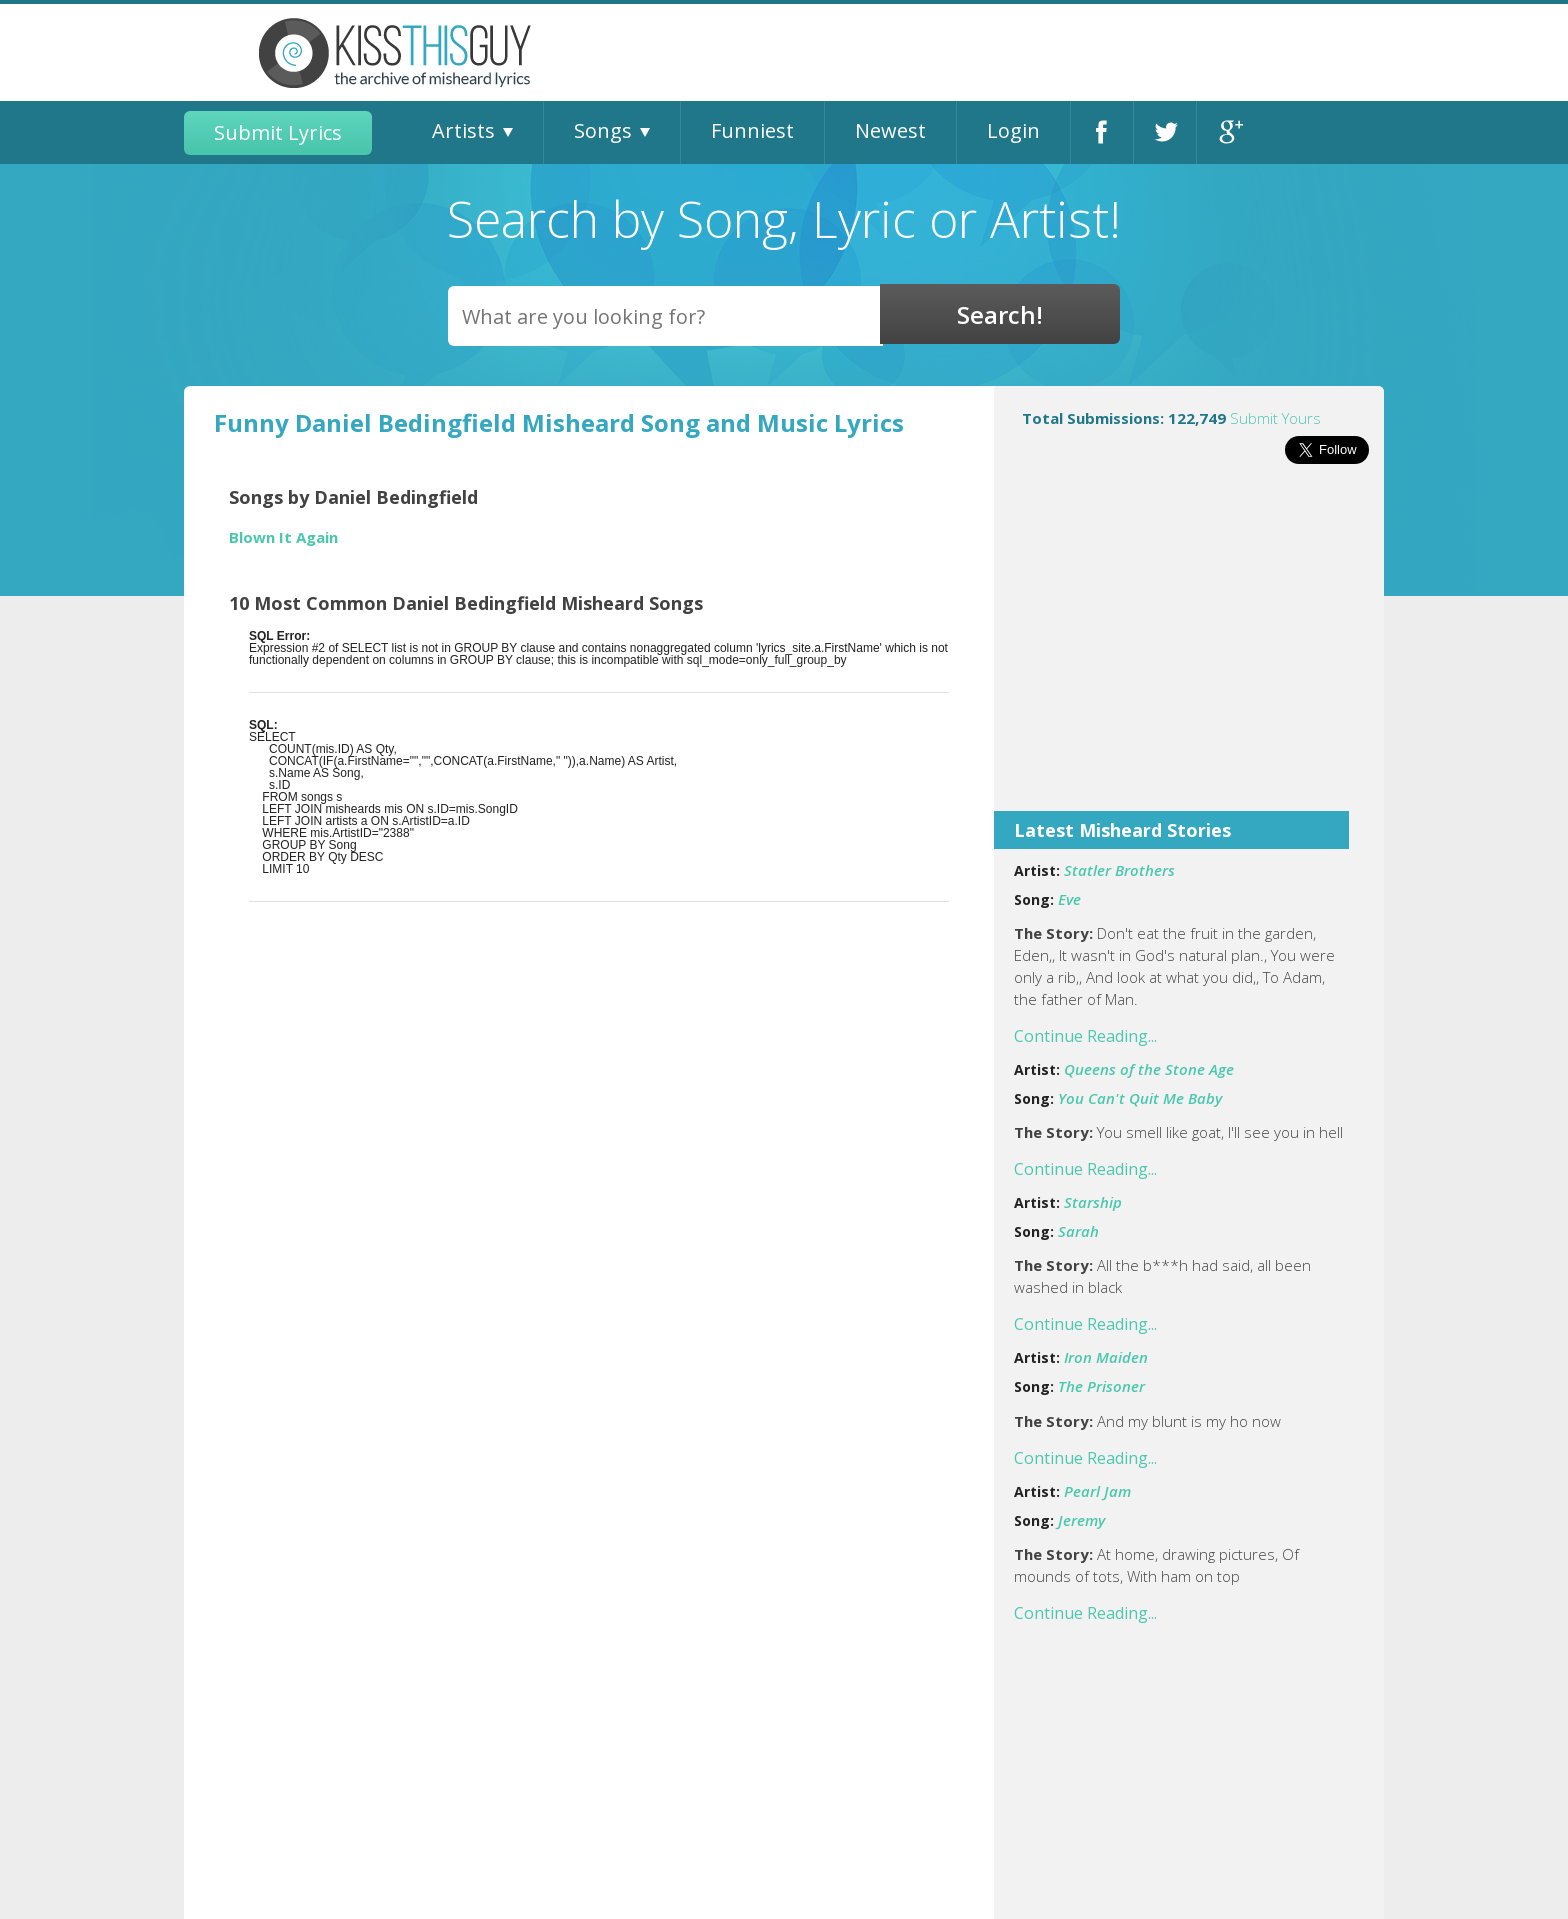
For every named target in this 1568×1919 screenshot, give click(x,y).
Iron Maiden (1106, 1357)
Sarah (1078, 1231)
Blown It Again (283, 537)
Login (1013, 130)
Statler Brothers (1119, 870)
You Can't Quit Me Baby (1140, 1098)
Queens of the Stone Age (1149, 1069)
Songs (603, 130)
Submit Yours (1275, 418)
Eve (1069, 899)
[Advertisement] (1189, 651)
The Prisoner (1101, 1386)
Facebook (1102, 132)
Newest (890, 130)
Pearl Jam (1097, 1491)
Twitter (1165, 132)
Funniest (752, 130)
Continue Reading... (1085, 1036)
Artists (463, 130)
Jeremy (1081, 1520)
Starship (1093, 1202)
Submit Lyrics (278, 132)
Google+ (1228, 132)
